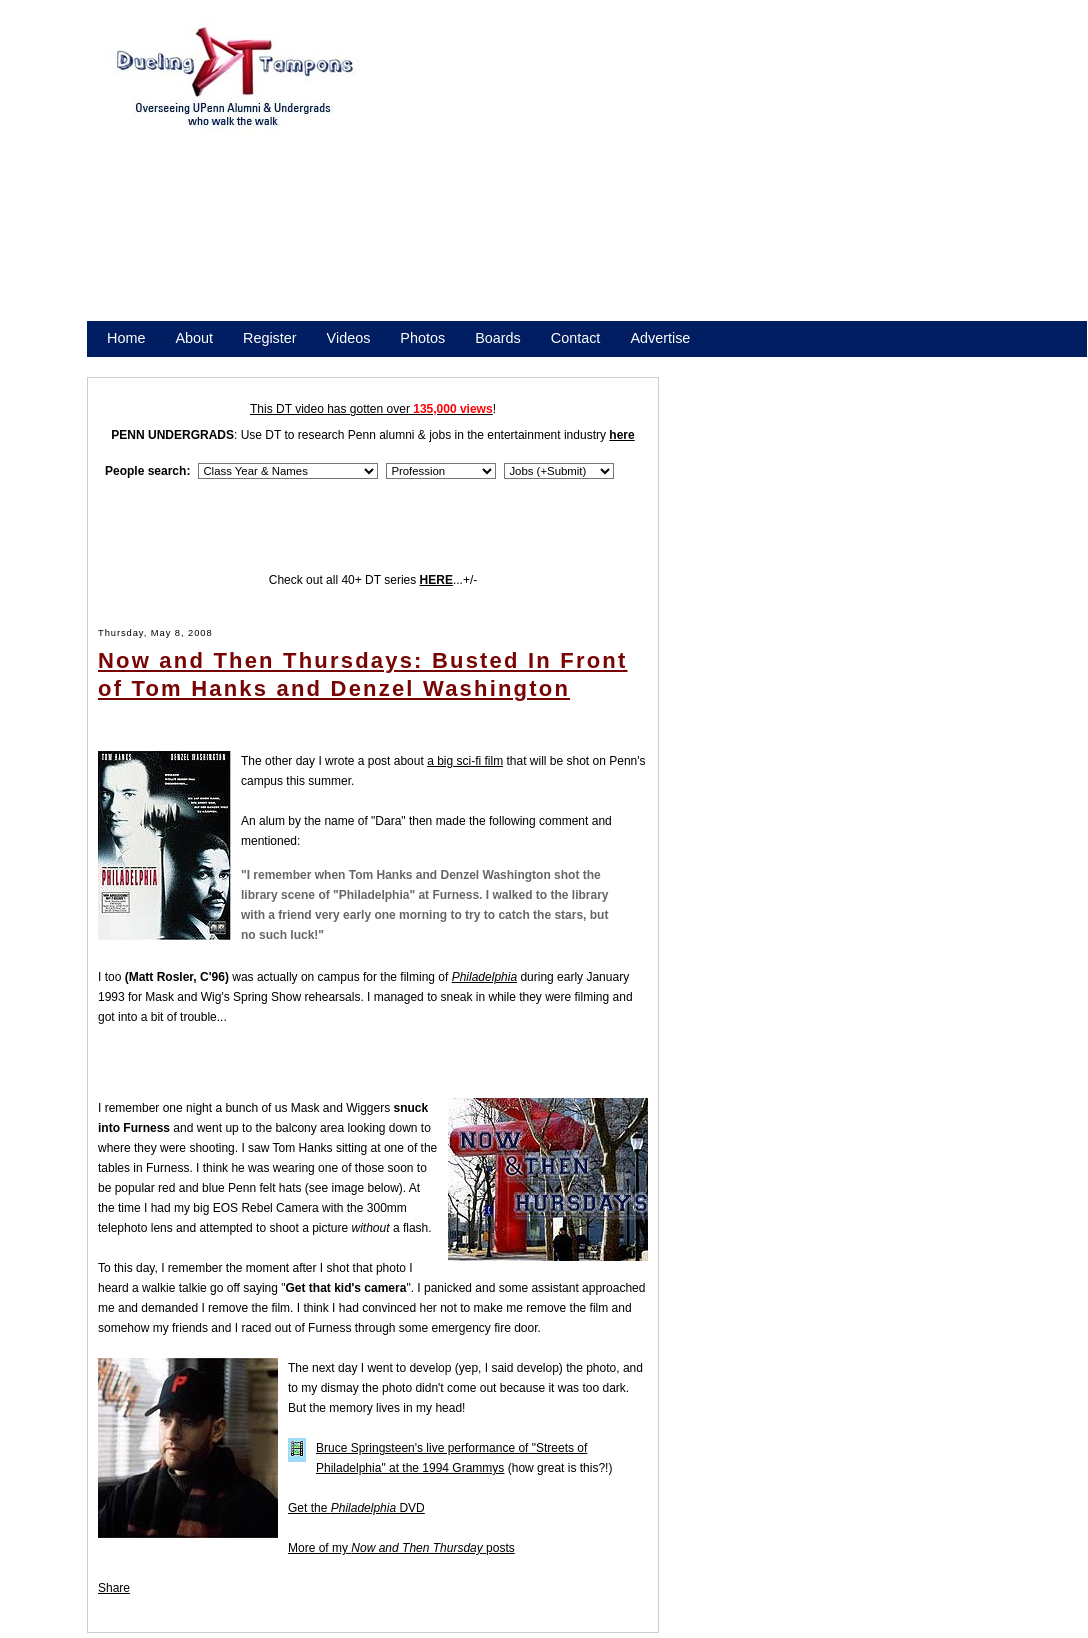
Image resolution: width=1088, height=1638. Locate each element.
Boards (498, 338)
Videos (349, 338)
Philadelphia (484, 977)
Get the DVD (356, 1508)
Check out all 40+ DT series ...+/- (373, 580)
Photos (422, 338)
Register (270, 338)
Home (126, 338)
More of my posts (401, 1548)
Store (124, 364)
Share (114, 1588)
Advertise (660, 338)
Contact (576, 338)
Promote (198, 364)
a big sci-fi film (465, 761)
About (194, 338)
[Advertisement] (718, 178)
